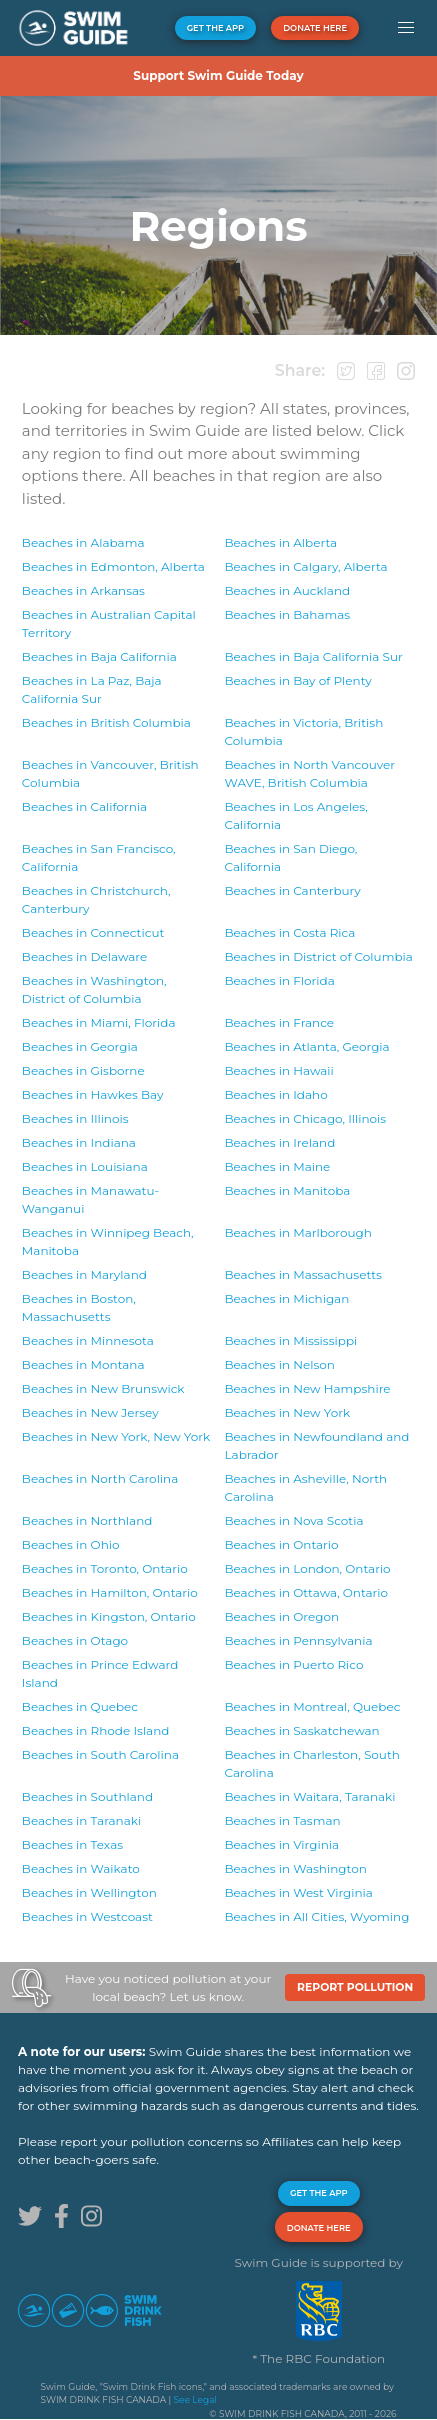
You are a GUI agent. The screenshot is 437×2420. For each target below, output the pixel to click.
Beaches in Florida (279, 980)
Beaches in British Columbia (106, 722)
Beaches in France (279, 1022)
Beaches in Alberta (280, 542)
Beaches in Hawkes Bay (93, 1094)
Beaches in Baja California (99, 656)
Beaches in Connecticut (93, 932)
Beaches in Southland (87, 1796)
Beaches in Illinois (75, 1118)
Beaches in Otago (75, 1640)
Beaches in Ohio (71, 1544)
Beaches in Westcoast (87, 1916)
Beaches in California (84, 806)
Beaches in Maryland (84, 1274)
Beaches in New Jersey (90, 1412)
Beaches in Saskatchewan (301, 1730)
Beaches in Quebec (80, 1706)
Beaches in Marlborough (297, 1232)
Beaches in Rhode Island (96, 1730)
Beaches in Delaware (84, 956)
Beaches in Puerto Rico (293, 1664)
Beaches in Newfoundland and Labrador (316, 1445)
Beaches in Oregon (281, 1616)
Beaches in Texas (72, 1844)
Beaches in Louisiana (85, 1166)
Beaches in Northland (87, 1520)
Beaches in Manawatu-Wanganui (90, 1199)
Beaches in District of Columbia (318, 956)
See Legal (195, 2399)
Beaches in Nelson (279, 1364)
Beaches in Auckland (287, 590)
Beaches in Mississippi (290, 1340)
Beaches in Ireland (279, 1142)
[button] (405, 28)
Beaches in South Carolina (100, 1754)
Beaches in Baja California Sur (313, 656)
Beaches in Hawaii (278, 1070)
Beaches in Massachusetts (302, 1274)
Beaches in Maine (277, 1166)
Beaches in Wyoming (316, 1916)
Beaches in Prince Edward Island (100, 1673)
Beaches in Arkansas (83, 590)
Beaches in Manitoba (287, 1190)
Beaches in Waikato (81, 1868)
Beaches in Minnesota (88, 1340)
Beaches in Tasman (282, 1820)
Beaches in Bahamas (287, 614)
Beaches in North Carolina (100, 1478)
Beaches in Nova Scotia (293, 1520)
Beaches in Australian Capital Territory (109, 623)
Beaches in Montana (83, 1364)
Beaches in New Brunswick (103, 1388)
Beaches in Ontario (281, 1544)
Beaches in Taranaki (309, 1796)
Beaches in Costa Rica (289, 932)
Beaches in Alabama (83, 542)
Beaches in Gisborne (83, 1070)
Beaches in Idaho (275, 1094)
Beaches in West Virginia (298, 1892)
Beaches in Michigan (286, 1298)
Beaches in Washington (295, 1868)
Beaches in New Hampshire (307, 1388)
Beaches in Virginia (281, 1844)
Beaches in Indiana (79, 1142)
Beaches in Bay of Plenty (297, 680)
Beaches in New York (287, 1412)
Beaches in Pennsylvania (298, 1640)
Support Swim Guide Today (218, 75)
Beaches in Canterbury (96, 899)
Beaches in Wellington (89, 1892)
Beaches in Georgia (80, 1046)
